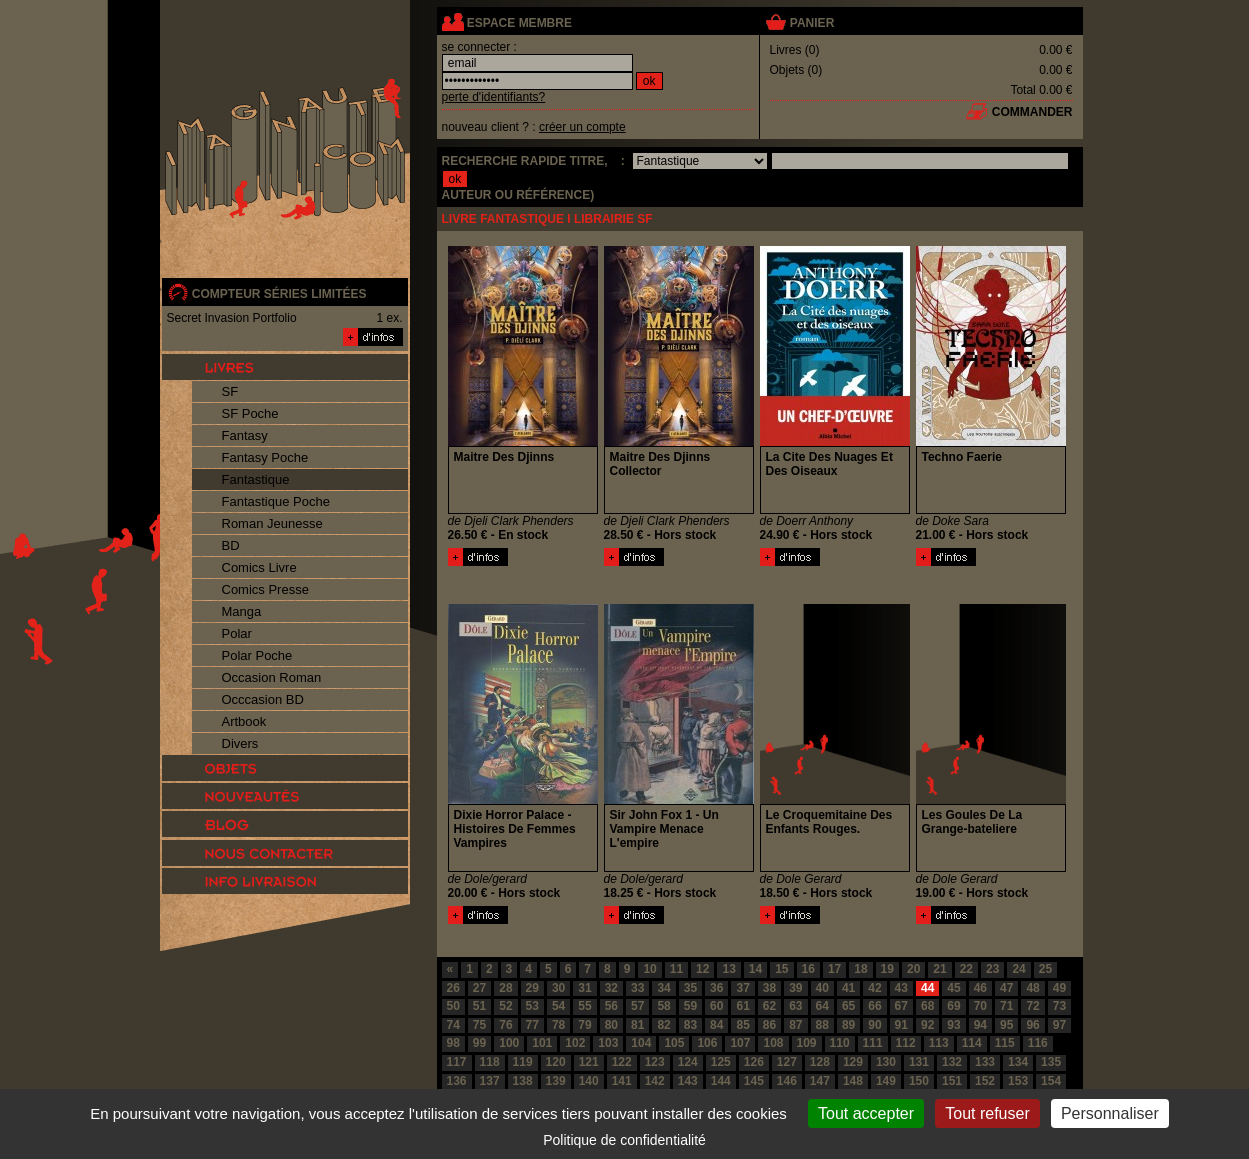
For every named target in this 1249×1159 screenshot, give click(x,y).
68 (927, 1006)
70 (980, 1006)
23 (992, 969)
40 (822, 988)
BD (231, 545)
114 (972, 1043)
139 (556, 1081)
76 (505, 1025)
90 (874, 1025)
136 (457, 1081)
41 (848, 988)
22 (966, 969)
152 (985, 1081)
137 (490, 1081)
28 (505, 988)
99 (479, 1043)
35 (690, 988)
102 (575, 1043)
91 (901, 1025)
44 (927, 988)
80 (611, 1025)
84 (716, 1025)
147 (820, 1081)
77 (532, 1025)
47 (1006, 988)
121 (589, 1062)
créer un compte (582, 127)
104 (641, 1043)
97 (1059, 1025)
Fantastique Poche (276, 501)
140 (589, 1081)
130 (886, 1062)
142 (655, 1081)
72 (1032, 1006)
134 (1018, 1062)
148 (853, 1081)
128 (820, 1062)
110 (840, 1043)
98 (453, 1043)
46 (980, 988)
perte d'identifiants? (494, 97)
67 (901, 1006)
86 (769, 1025)
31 (584, 988)
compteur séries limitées (279, 294)
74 (453, 1025)
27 (479, 988)
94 (980, 1025)
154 (1051, 1081)
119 (523, 1062)
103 (608, 1043)
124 (688, 1062)
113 (939, 1043)
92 (927, 1025)
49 (1059, 988)
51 (479, 1006)
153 (1018, 1081)
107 (740, 1043)
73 (1059, 1006)
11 (676, 969)
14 (755, 969)
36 (716, 988)
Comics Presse (265, 589)
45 (953, 988)
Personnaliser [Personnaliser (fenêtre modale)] (1110, 1113)
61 (742, 1006)
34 (663, 988)
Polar (237, 633)
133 (985, 1062)
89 (848, 1025)
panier (812, 23)
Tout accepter (866, 1113)
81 (637, 1025)
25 (1045, 969)
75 (479, 1025)
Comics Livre (259, 567)
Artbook (244, 721)
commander (1032, 112)
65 (848, 1006)
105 (674, 1043)
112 (906, 1043)
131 (919, 1062)
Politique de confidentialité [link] (624, 1140)
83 (690, 1025)
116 (1038, 1043)
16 (808, 969)
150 (919, 1081)
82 (663, 1025)
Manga (242, 611)
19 (887, 969)
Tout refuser (987, 1113)
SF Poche (250, 413)
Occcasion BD (263, 699)
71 (1006, 1006)
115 (1005, 1043)
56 (611, 1006)
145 (754, 1081)
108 (773, 1043)
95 (1006, 1025)
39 (795, 988)
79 (584, 1025)
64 (822, 1006)
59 (690, 1006)
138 (523, 1081)
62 (769, 1006)
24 (1018, 969)
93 (953, 1025)
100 (509, 1043)
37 (742, 988)
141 (622, 1081)
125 (721, 1062)
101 (542, 1043)
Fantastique (256, 479)
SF (230, 391)
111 (873, 1043)
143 (688, 1081)
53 (532, 1006)
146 (787, 1081)
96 (1032, 1025)
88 (822, 1025)
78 (558, 1025)
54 (558, 1006)
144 (721, 1081)
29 (532, 988)
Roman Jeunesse (272, 523)
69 (953, 1006)
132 (952, 1062)
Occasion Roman (272, 677)
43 (901, 988)
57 (637, 1006)
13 (728, 969)
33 (637, 988)
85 (742, 1025)
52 (505, 1006)
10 (649, 969)
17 (834, 969)
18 (860, 969)
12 (702, 969)
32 (611, 988)
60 (716, 1006)
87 (795, 1025)
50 (453, 1006)
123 (655, 1062)
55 (584, 1006)
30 (558, 988)
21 (939, 969)
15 (781, 969)
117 (457, 1062)
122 (622, 1062)
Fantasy (245, 435)
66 (874, 1006)
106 (707, 1043)
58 (663, 1006)
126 (754, 1062)
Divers (240, 743)
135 (1051, 1062)
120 (556, 1062)
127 (787, 1062)
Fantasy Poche (265, 457)
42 (874, 988)
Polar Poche (257, 655)
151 (952, 1081)
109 (807, 1043)
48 (1032, 988)
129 (853, 1062)
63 (795, 1006)
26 (453, 988)
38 (769, 988)
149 (886, 1081)
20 (913, 969)
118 (490, 1062)
